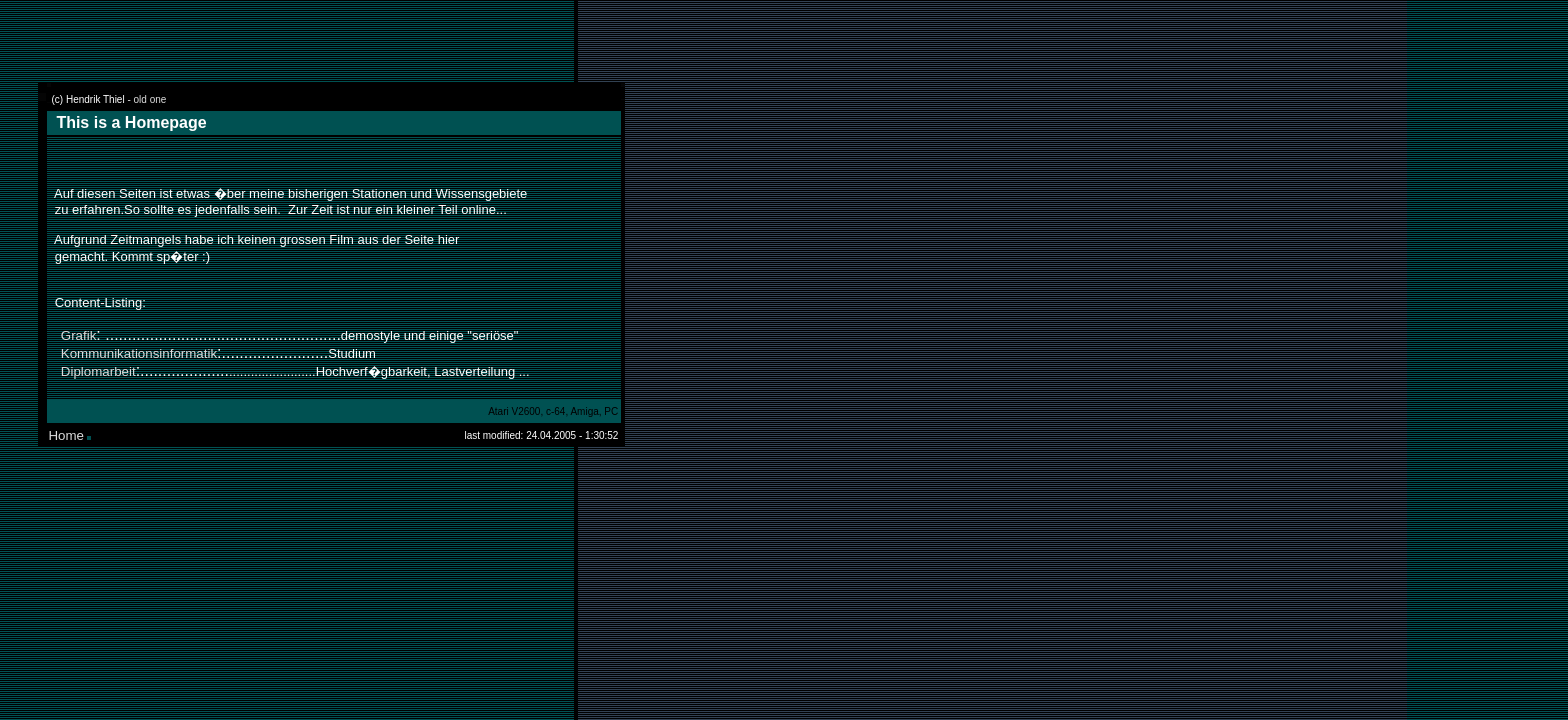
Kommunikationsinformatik (139, 353)
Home (66, 435)
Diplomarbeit (98, 371)
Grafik (79, 335)
